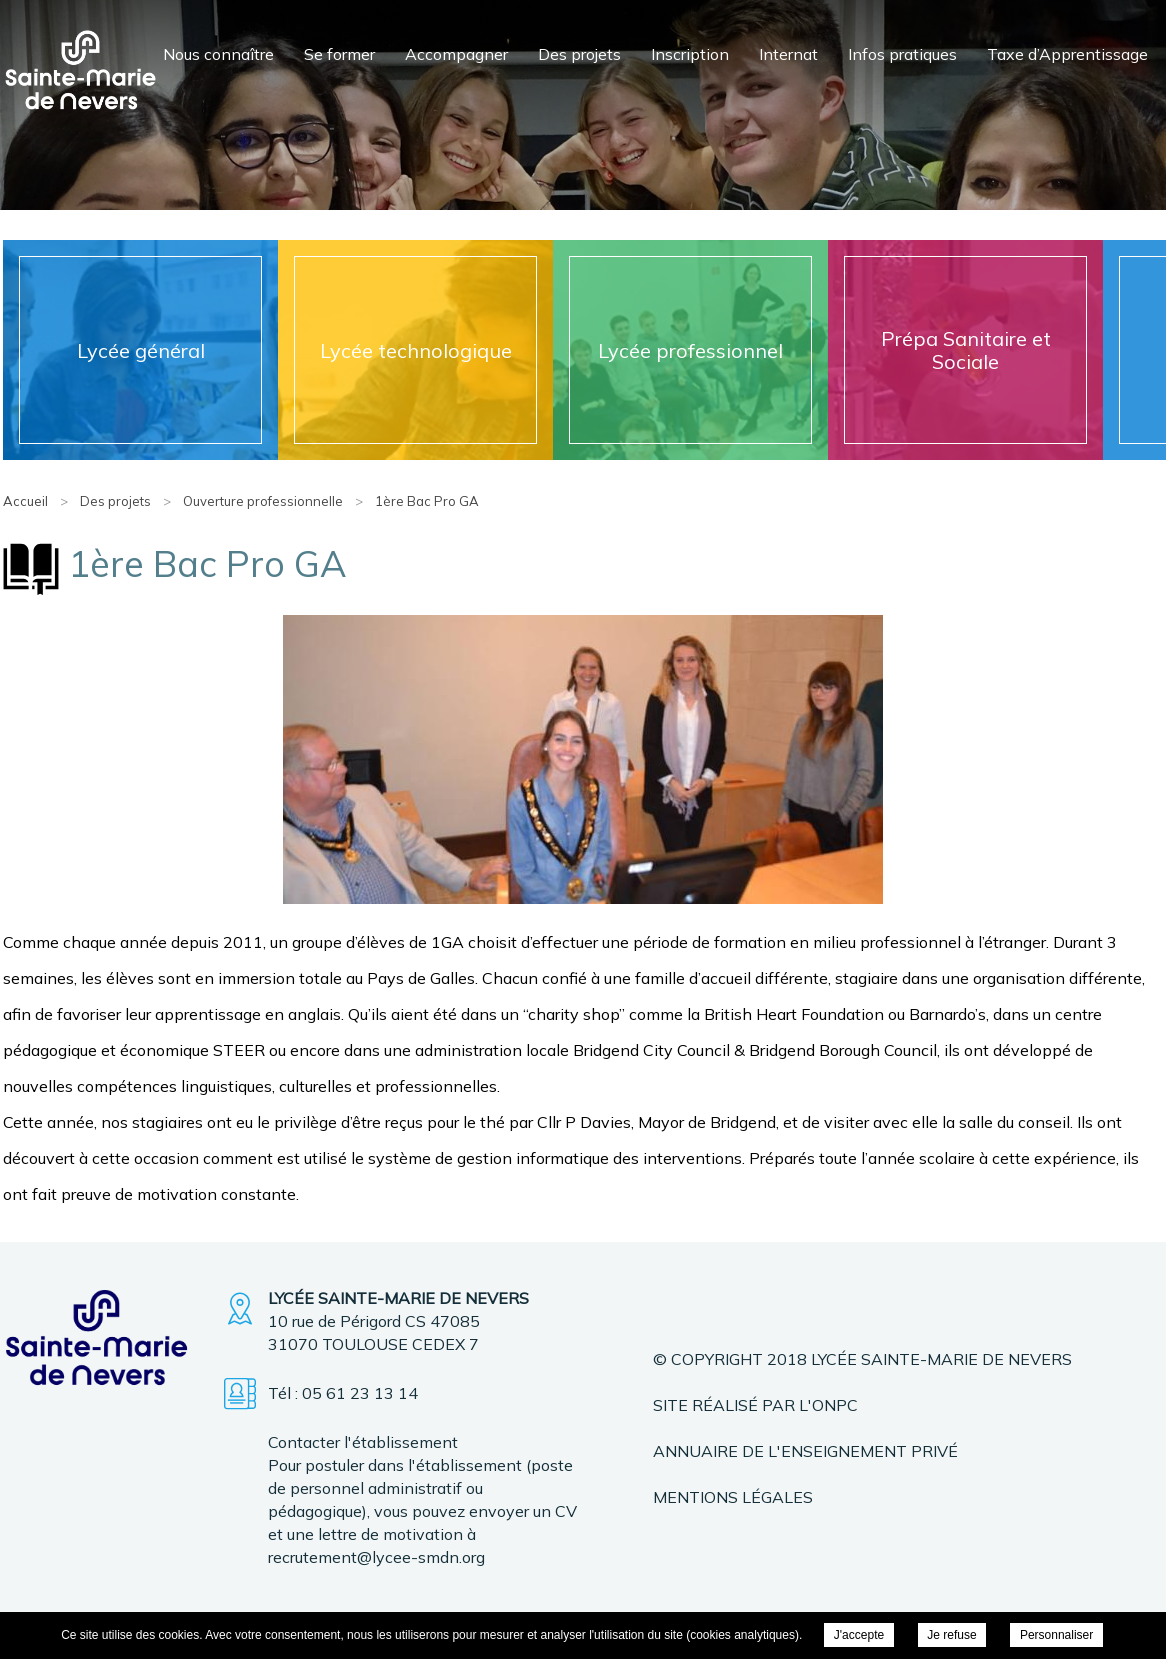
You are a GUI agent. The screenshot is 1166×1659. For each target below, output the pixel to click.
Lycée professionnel (690, 350)
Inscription (690, 54)
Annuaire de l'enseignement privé (805, 1451)
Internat (788, 54)
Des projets (579, 54)
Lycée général (141, 350)
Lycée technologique (416, 350)
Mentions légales (733, 1497)
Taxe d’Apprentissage (1067, 54)
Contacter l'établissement (363, 1442)
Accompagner (456, 54)
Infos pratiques (902, 54)
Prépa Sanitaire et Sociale (966, 350)
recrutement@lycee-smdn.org (376, 1557)
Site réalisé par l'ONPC (755, 1405)
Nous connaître (218, 54)
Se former (339, 54)
